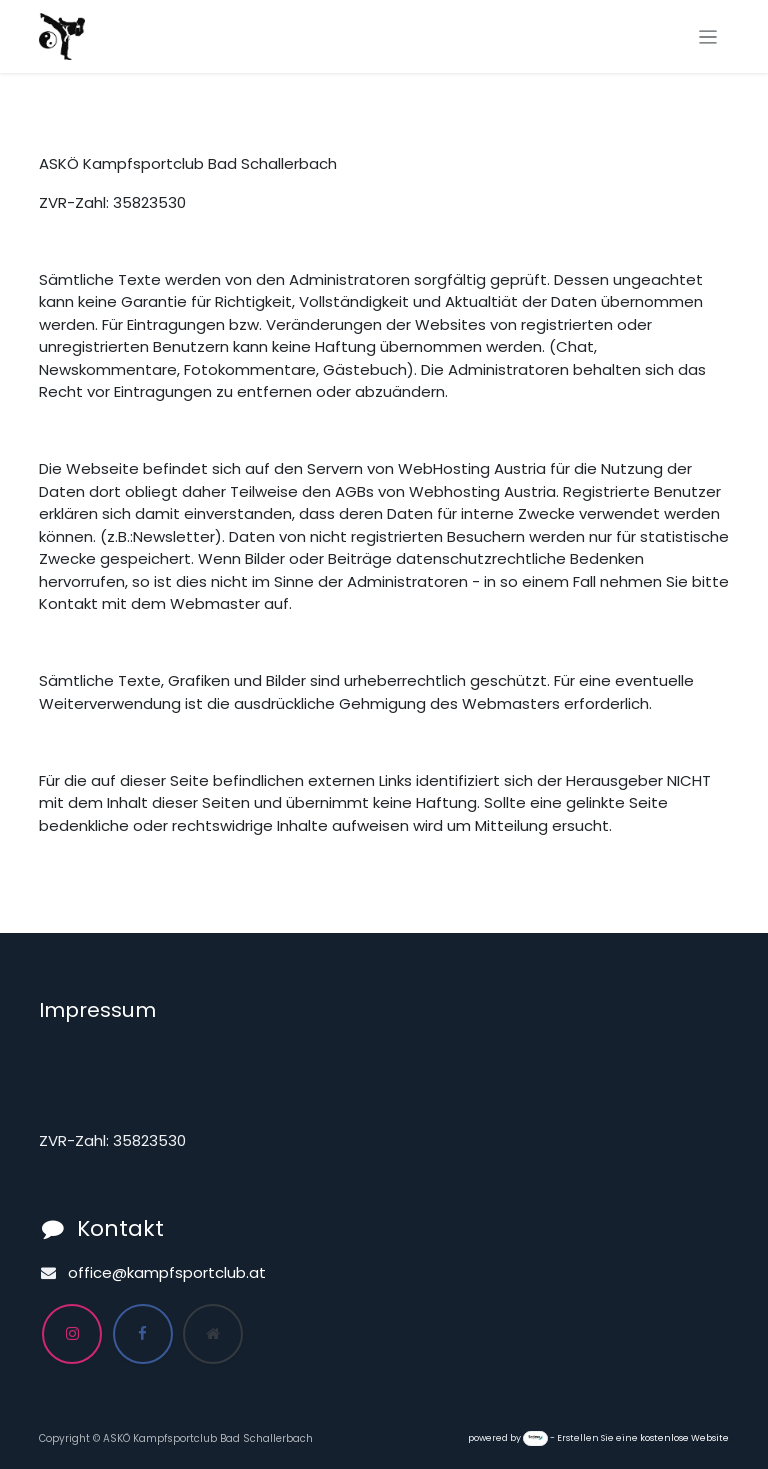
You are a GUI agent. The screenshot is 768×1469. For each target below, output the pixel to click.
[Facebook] (143, 1334)
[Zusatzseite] (213, 1334)
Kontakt (120, 1228)
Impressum (97, 1010)
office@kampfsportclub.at (167, 1272)
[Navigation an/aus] (708, 36)
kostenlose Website (684, 1438)
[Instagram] (72, 1334)
